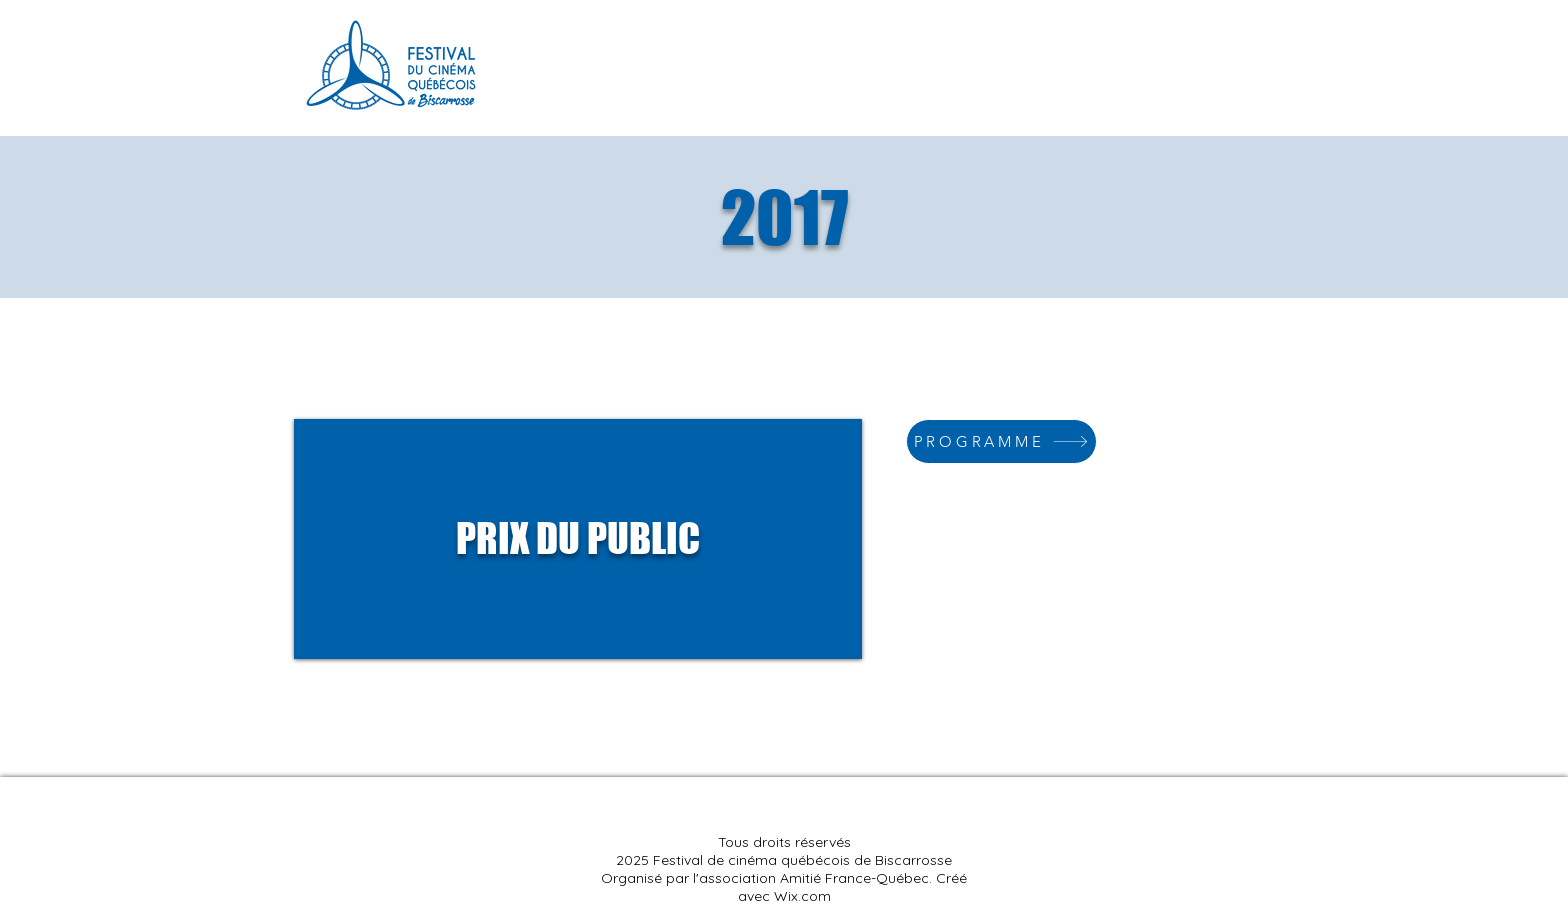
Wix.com (802, 896)
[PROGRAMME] (1001, 441)
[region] (578, 539)
